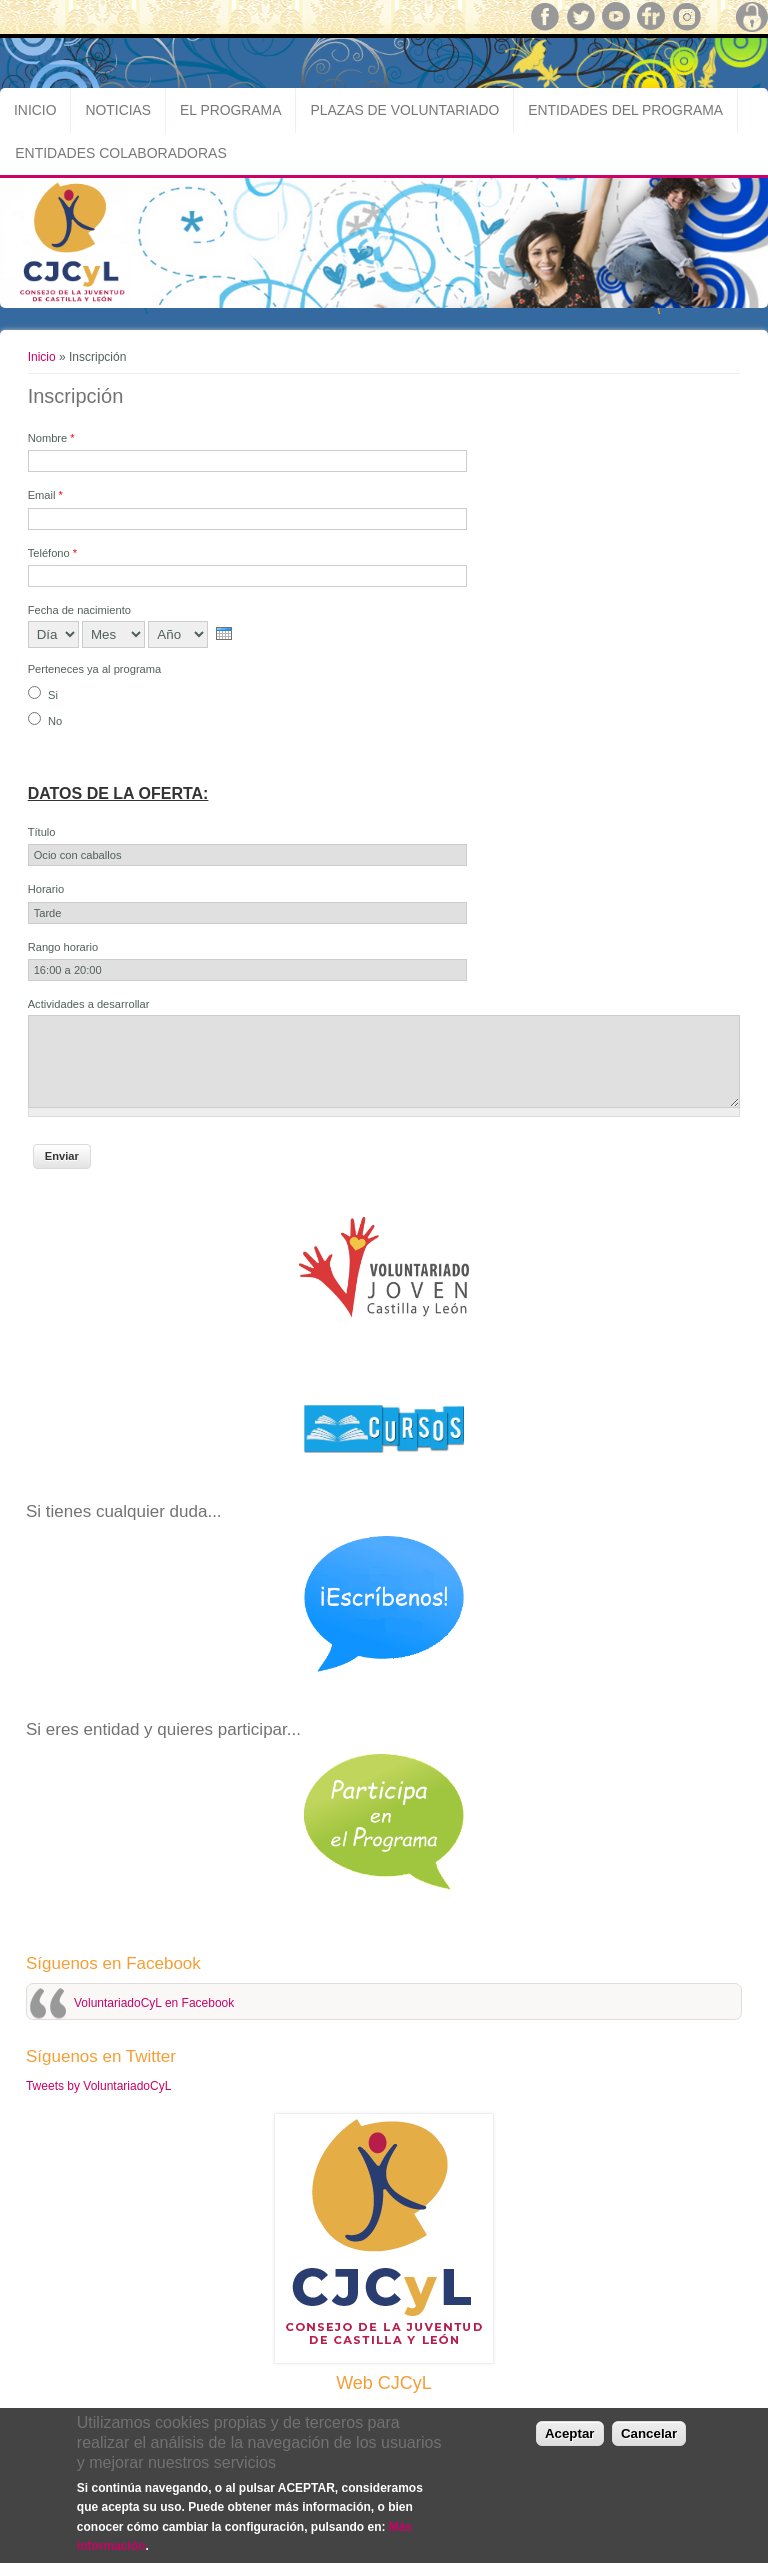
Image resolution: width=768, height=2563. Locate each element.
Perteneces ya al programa (95, 669)
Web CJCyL (384, 2383)
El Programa (230, 110)
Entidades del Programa (625, 110)
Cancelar (649, 2433)
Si (53, 695)
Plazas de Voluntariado (404, 110)
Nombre (51, 438)
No (55, 721)
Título (42, 832)
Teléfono (53, 553)
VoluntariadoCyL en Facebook (154, 2003)
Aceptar (570, 2433)
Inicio (35, 110)
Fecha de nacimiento (79, 610)
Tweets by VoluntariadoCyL (98, 2086)
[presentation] (224, 633)
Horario (46, 889)
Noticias (118, 110)
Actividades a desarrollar (89, 1004)
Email (45, 495)
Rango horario (63, 947)
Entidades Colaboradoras (121, 153)
